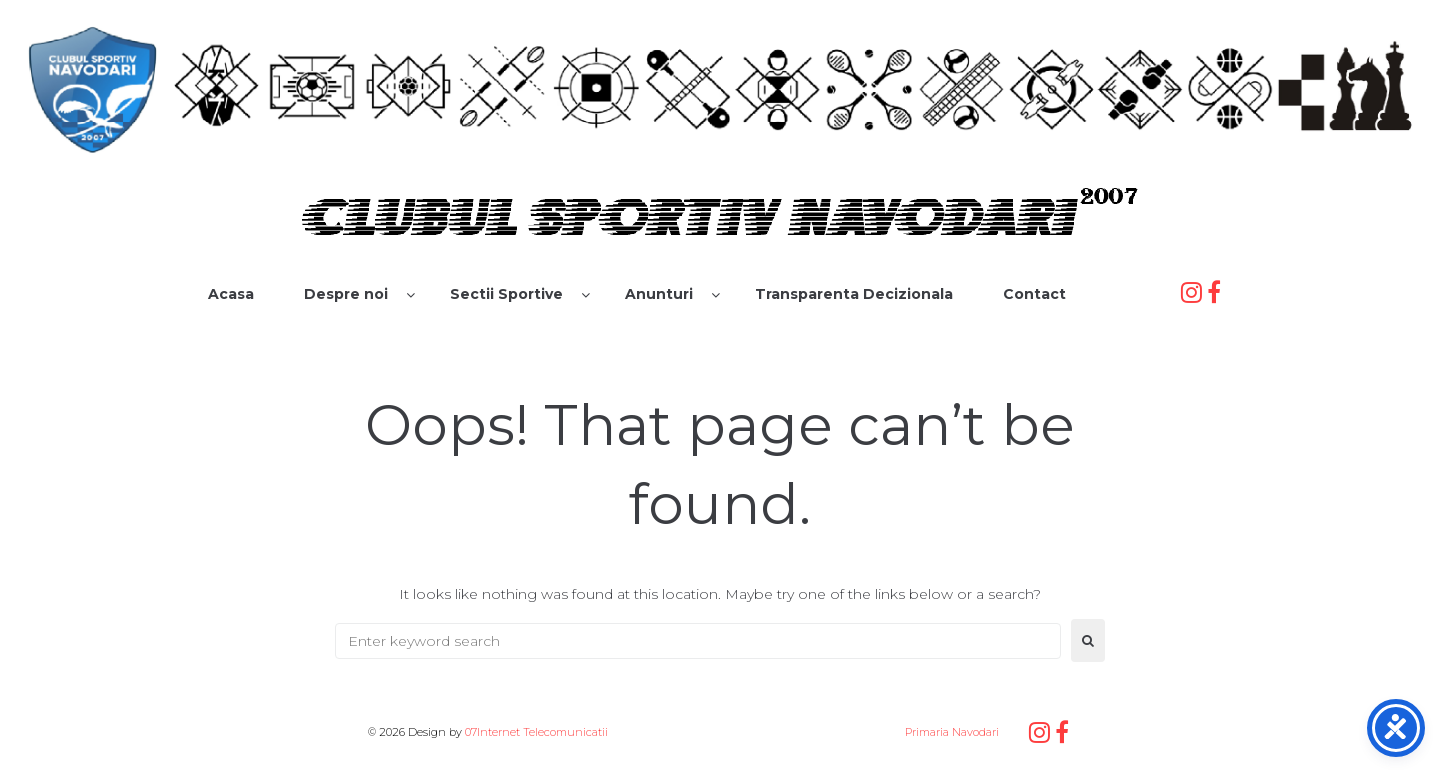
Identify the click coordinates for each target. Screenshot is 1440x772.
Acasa (231, 294)
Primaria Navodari (950, 732)
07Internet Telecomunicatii (536, 732)
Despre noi (346, 294)
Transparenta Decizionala (854, 294)
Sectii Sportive (506, 294)
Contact (1034, 294)
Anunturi (659, 294)
